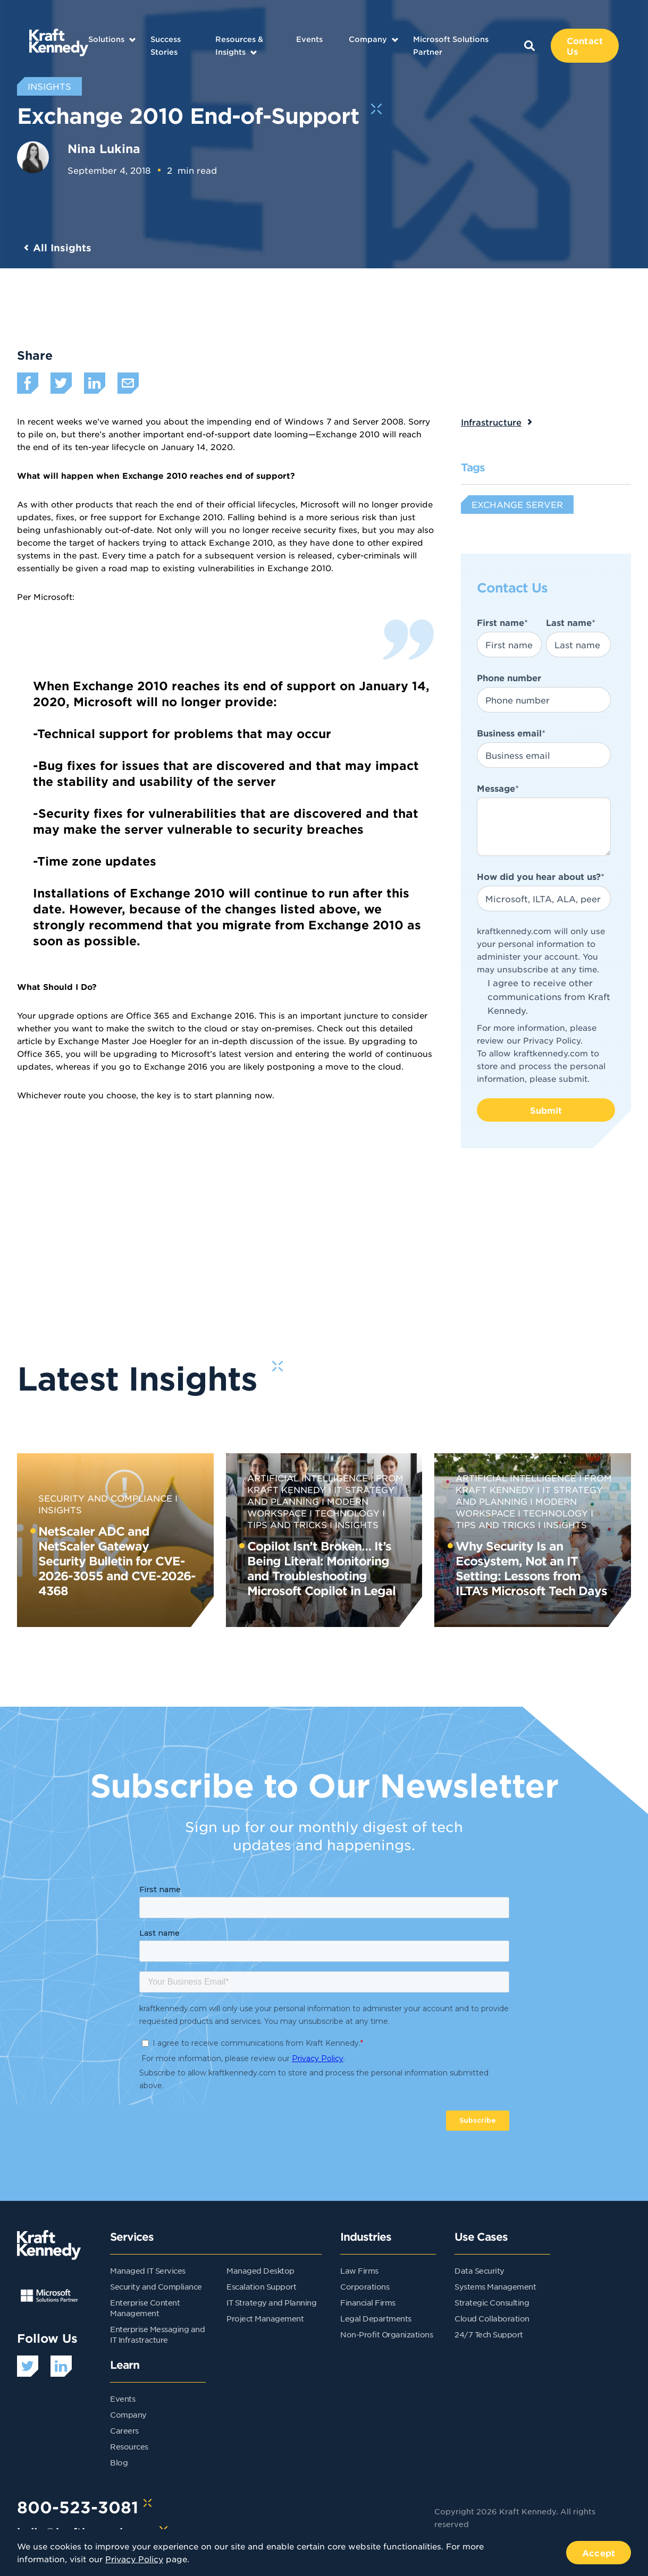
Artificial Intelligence (307, 1477)
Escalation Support (261, 2286)
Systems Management (495, 2286)
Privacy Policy (551, 1040)
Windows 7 (307, 421)
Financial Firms (367, 2302)
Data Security (479, 2270)
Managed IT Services (148, 2270)
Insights (356, 1524)
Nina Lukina (104, 148)
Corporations (364, 2286)
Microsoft (52, 596)
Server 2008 (377, 421)
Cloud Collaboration (492, 2318)
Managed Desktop (260, 2270)
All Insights (62, 247)
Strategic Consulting (492, 2302)
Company (368, 39)
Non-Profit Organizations (386, 2334)
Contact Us (585, 45)
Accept (598, 2552)
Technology (347, 1512)
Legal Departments (375, 2318)
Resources (129, 2446)
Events (309, 39)
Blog (119, 2462)
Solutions (106, 39)
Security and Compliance (105, 1498)
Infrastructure (491, 422)
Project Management (265, 2318)
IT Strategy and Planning (271, 2302)
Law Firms (359, 2270)
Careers (124, 2430)
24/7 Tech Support (489, 2334)
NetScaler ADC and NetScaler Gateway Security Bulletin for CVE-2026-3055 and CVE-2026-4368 (117, 1560)
